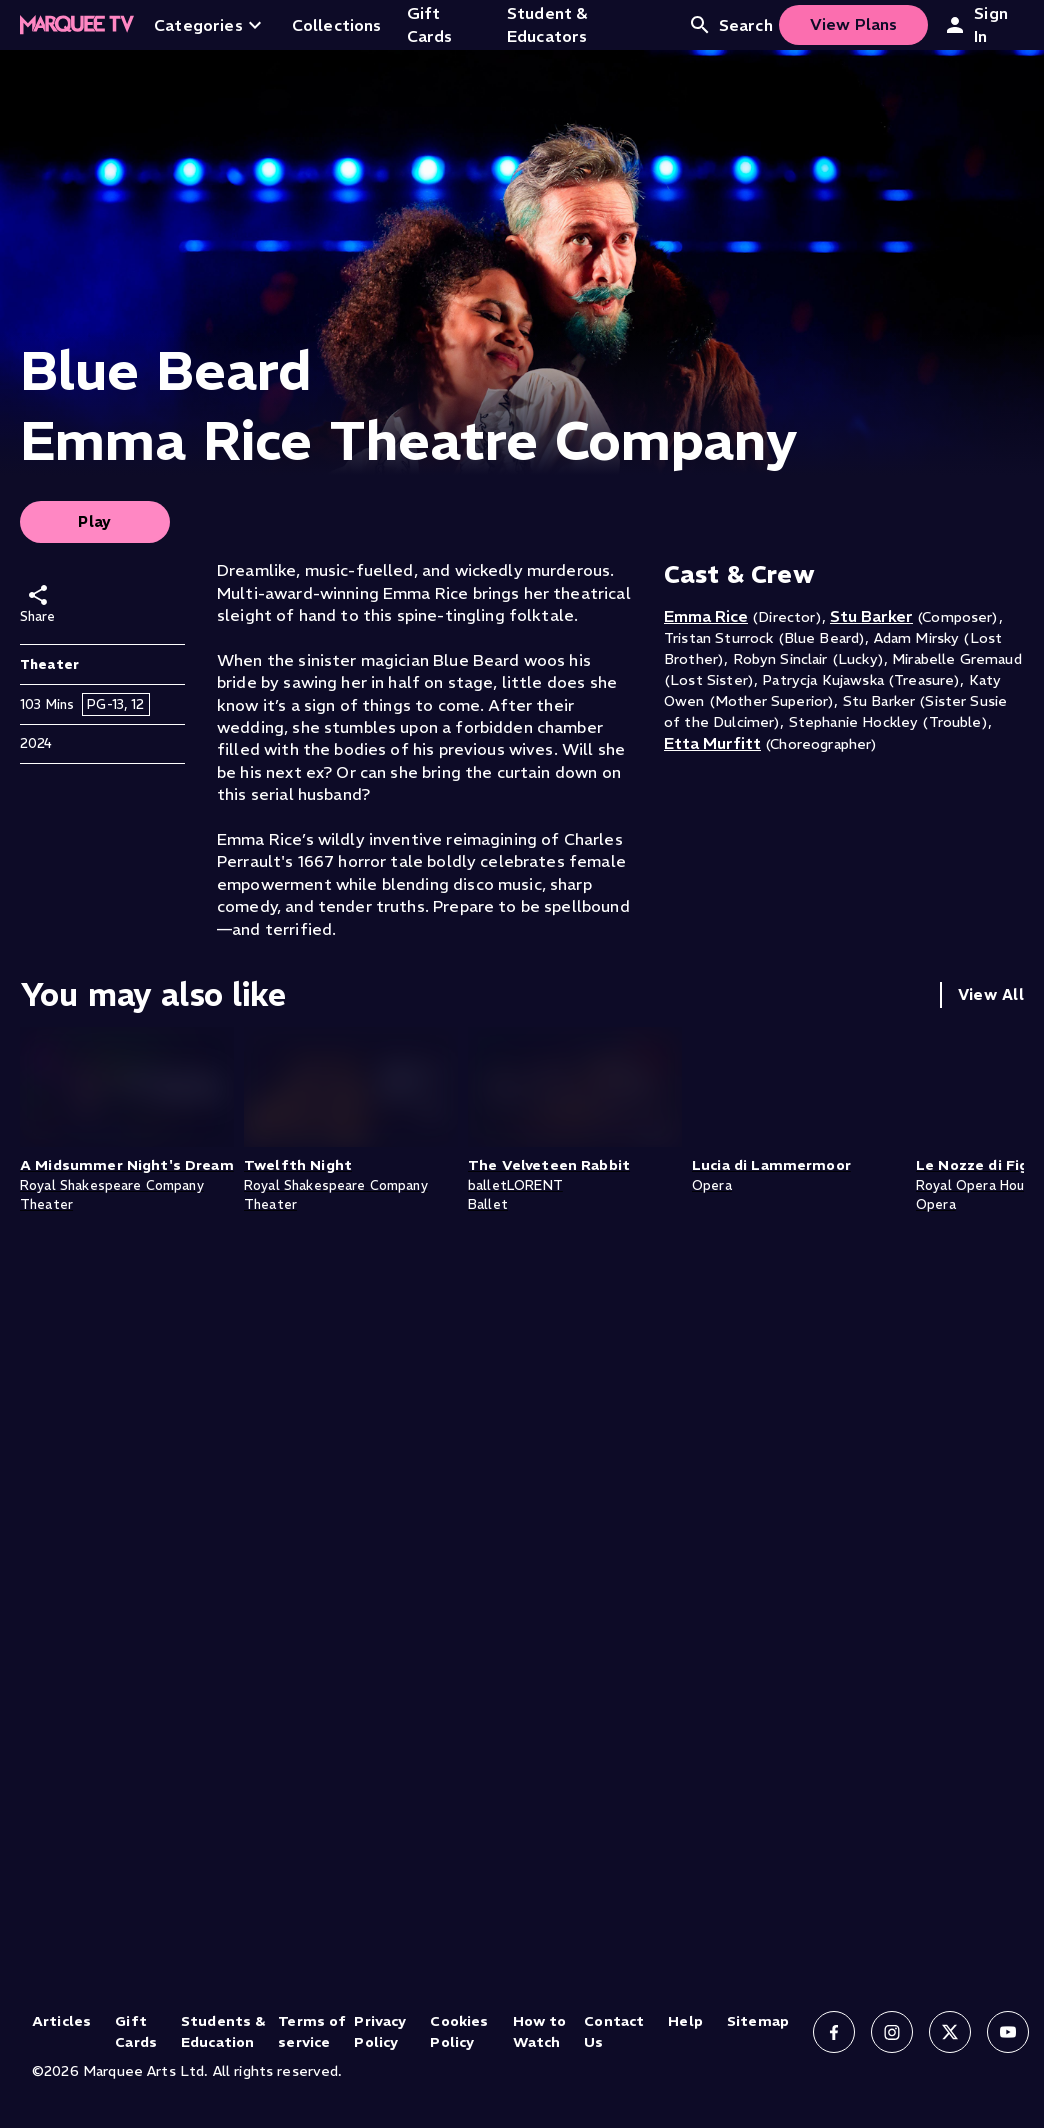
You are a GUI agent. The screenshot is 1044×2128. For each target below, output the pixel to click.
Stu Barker (871, 616)
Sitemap (758, 2021)
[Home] (77, 25)
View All (991, 994)
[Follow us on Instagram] (892, 2032)
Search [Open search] (730, 25)
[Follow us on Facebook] (834, 2032)
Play (95, 521)
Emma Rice (706, 616)
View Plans (854, 24)
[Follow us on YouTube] (1008, 2032)
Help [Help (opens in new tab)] (685, 2021)
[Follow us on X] (950, 2032)
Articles (61, 2021)
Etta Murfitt (712, 743)
